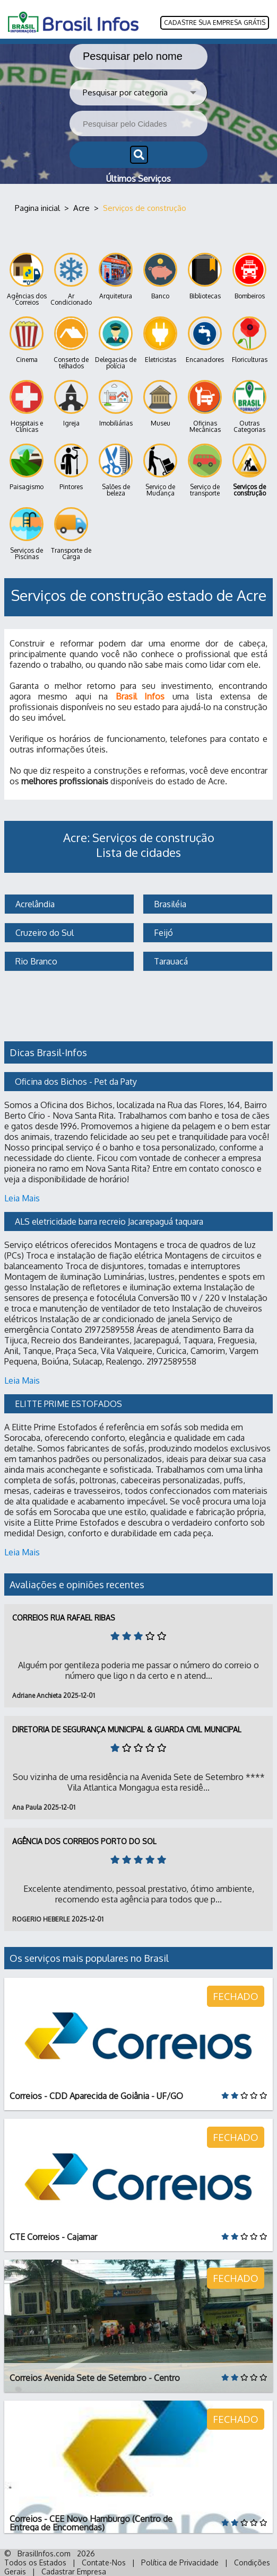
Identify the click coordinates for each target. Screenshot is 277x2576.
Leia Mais (22, 1198)
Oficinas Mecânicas (205, 406)
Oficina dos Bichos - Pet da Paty (76, 1081)
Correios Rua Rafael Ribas (63, 1617)
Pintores (71, 467)
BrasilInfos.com (44, 2553)
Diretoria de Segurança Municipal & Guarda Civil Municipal (126, 1729)
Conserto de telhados (71, 343)
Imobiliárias (116, 403)
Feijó (162, 932)
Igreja (71, 403)
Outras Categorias (249, 406)
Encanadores (205, 340)
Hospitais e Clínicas (27, 406)
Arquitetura (116, 276)
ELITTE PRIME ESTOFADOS (68, 1403)
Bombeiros (249, 276)
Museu (160, 403)
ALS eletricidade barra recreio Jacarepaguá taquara (109, 1221)
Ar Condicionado (71, 279)
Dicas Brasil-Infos (48, 1052)
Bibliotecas (205, 276)
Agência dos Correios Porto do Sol (84, 1841)
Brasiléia (169, 904)
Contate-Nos (104, 2562)
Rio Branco (35, 961)
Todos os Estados (35, 2562)
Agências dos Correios (27, 279)
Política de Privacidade (180, 2562)
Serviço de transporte (205, 470)
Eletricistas (160, 340)
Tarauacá (170, 961)
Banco (160, 276)
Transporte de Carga (71, 534)
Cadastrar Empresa (73, 2571)
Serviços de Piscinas (27, 534)
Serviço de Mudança (160, 470)
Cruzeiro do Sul (43, 932)
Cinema (27, 340)
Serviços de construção (249, 470)
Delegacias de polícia (115, 343)
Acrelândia (34, 904)
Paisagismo (27, 467)
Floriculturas (249, 340)
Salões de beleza (116, 470)
